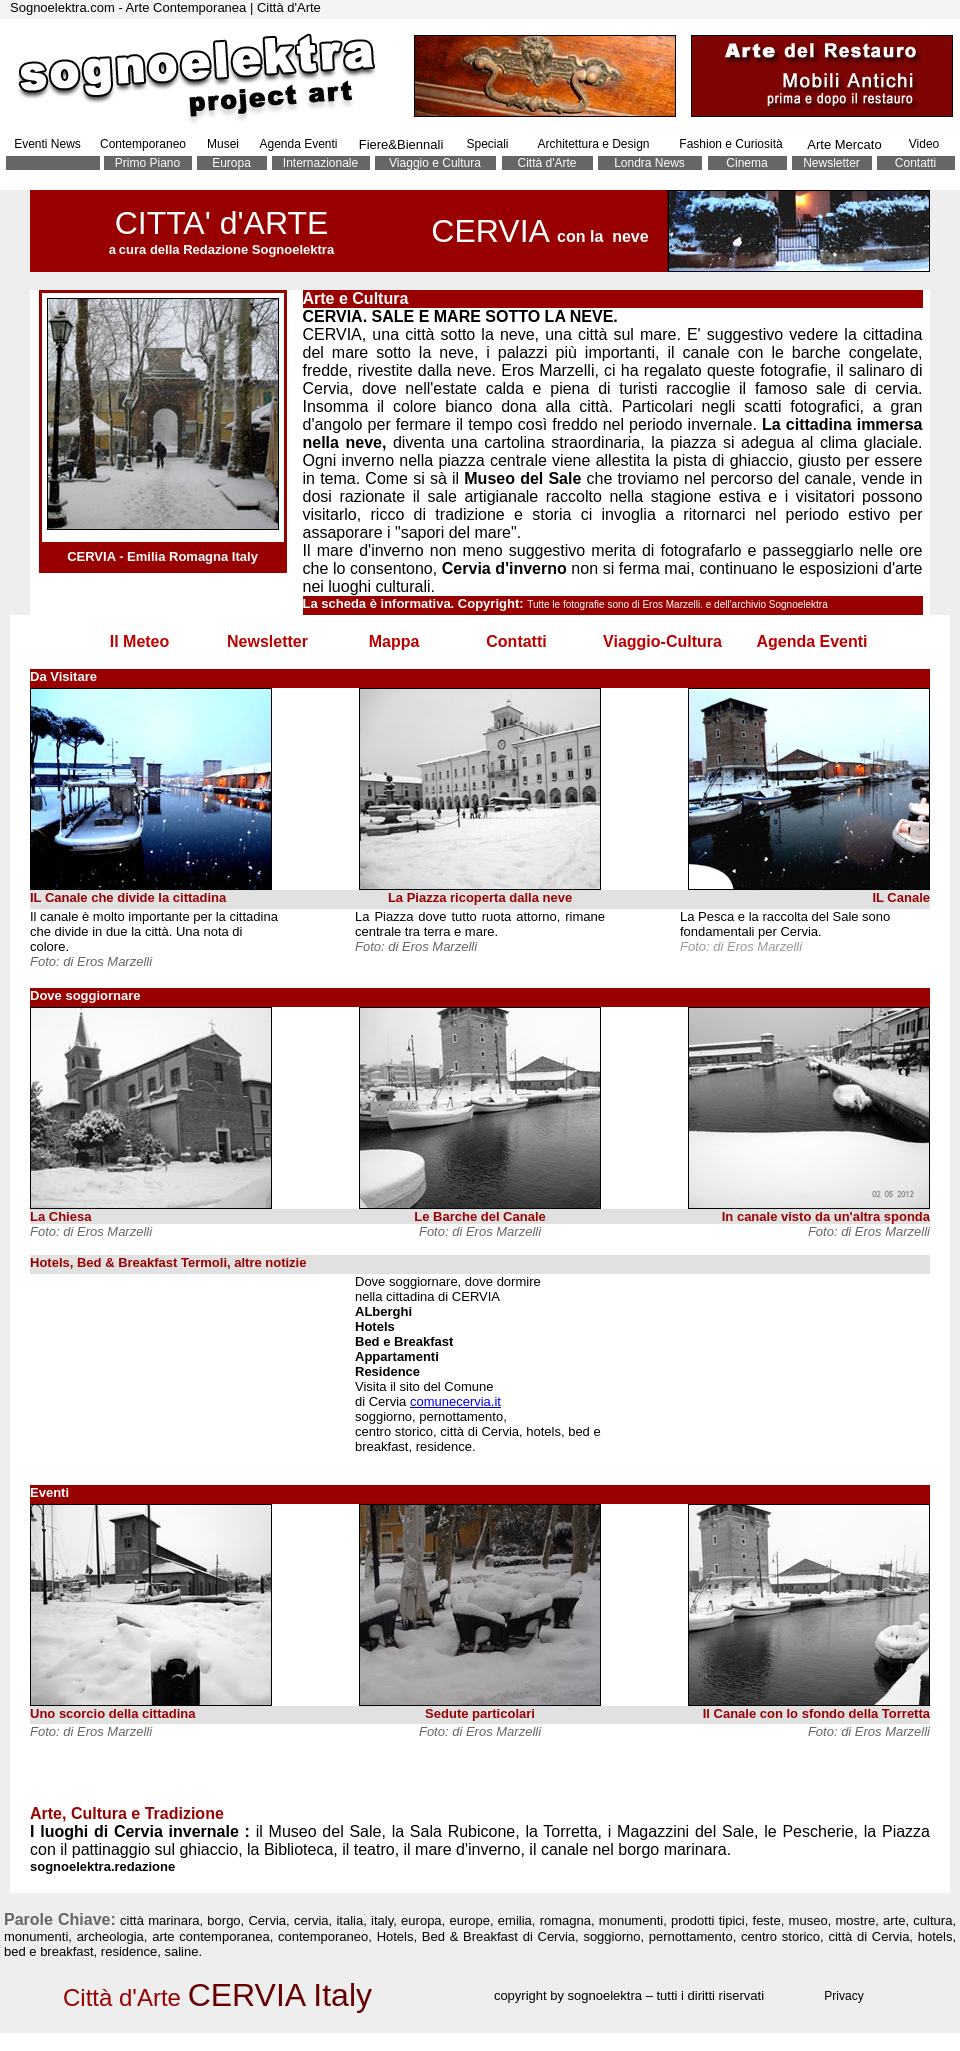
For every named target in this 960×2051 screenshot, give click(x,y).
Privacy (843, 1996)
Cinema (746, 163)
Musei (223, 144)
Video (924, 144)
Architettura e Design (593, 144)
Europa (231, 163)
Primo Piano (147, 163)
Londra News (649, 163)
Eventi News (47, 144)
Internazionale (320, 163)
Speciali (487, 144)
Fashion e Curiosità (730, 144)
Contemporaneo (143, 144)
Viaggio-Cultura (662, 641)
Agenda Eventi (298, 144)
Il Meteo (140, 641)
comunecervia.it (455, 1401)
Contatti (915, 163)
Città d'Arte (547, 163)
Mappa (394, 641)
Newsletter (831, 163)
